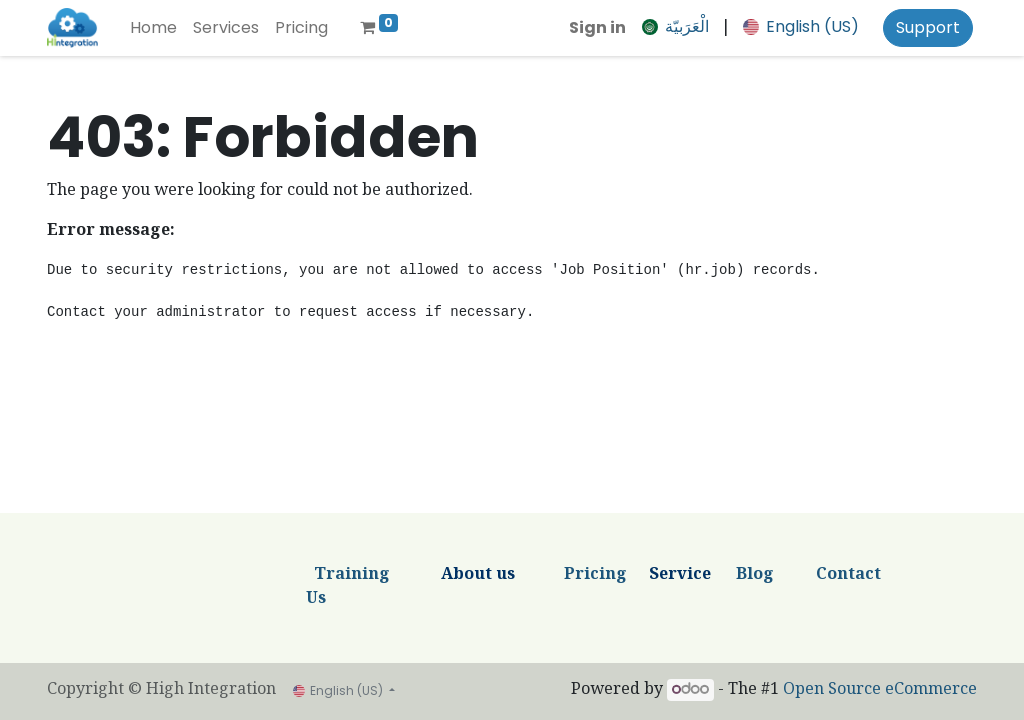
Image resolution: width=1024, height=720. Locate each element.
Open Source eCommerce (880, 690)
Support (928, 27)
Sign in (597, 27)
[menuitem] (153, 28)
